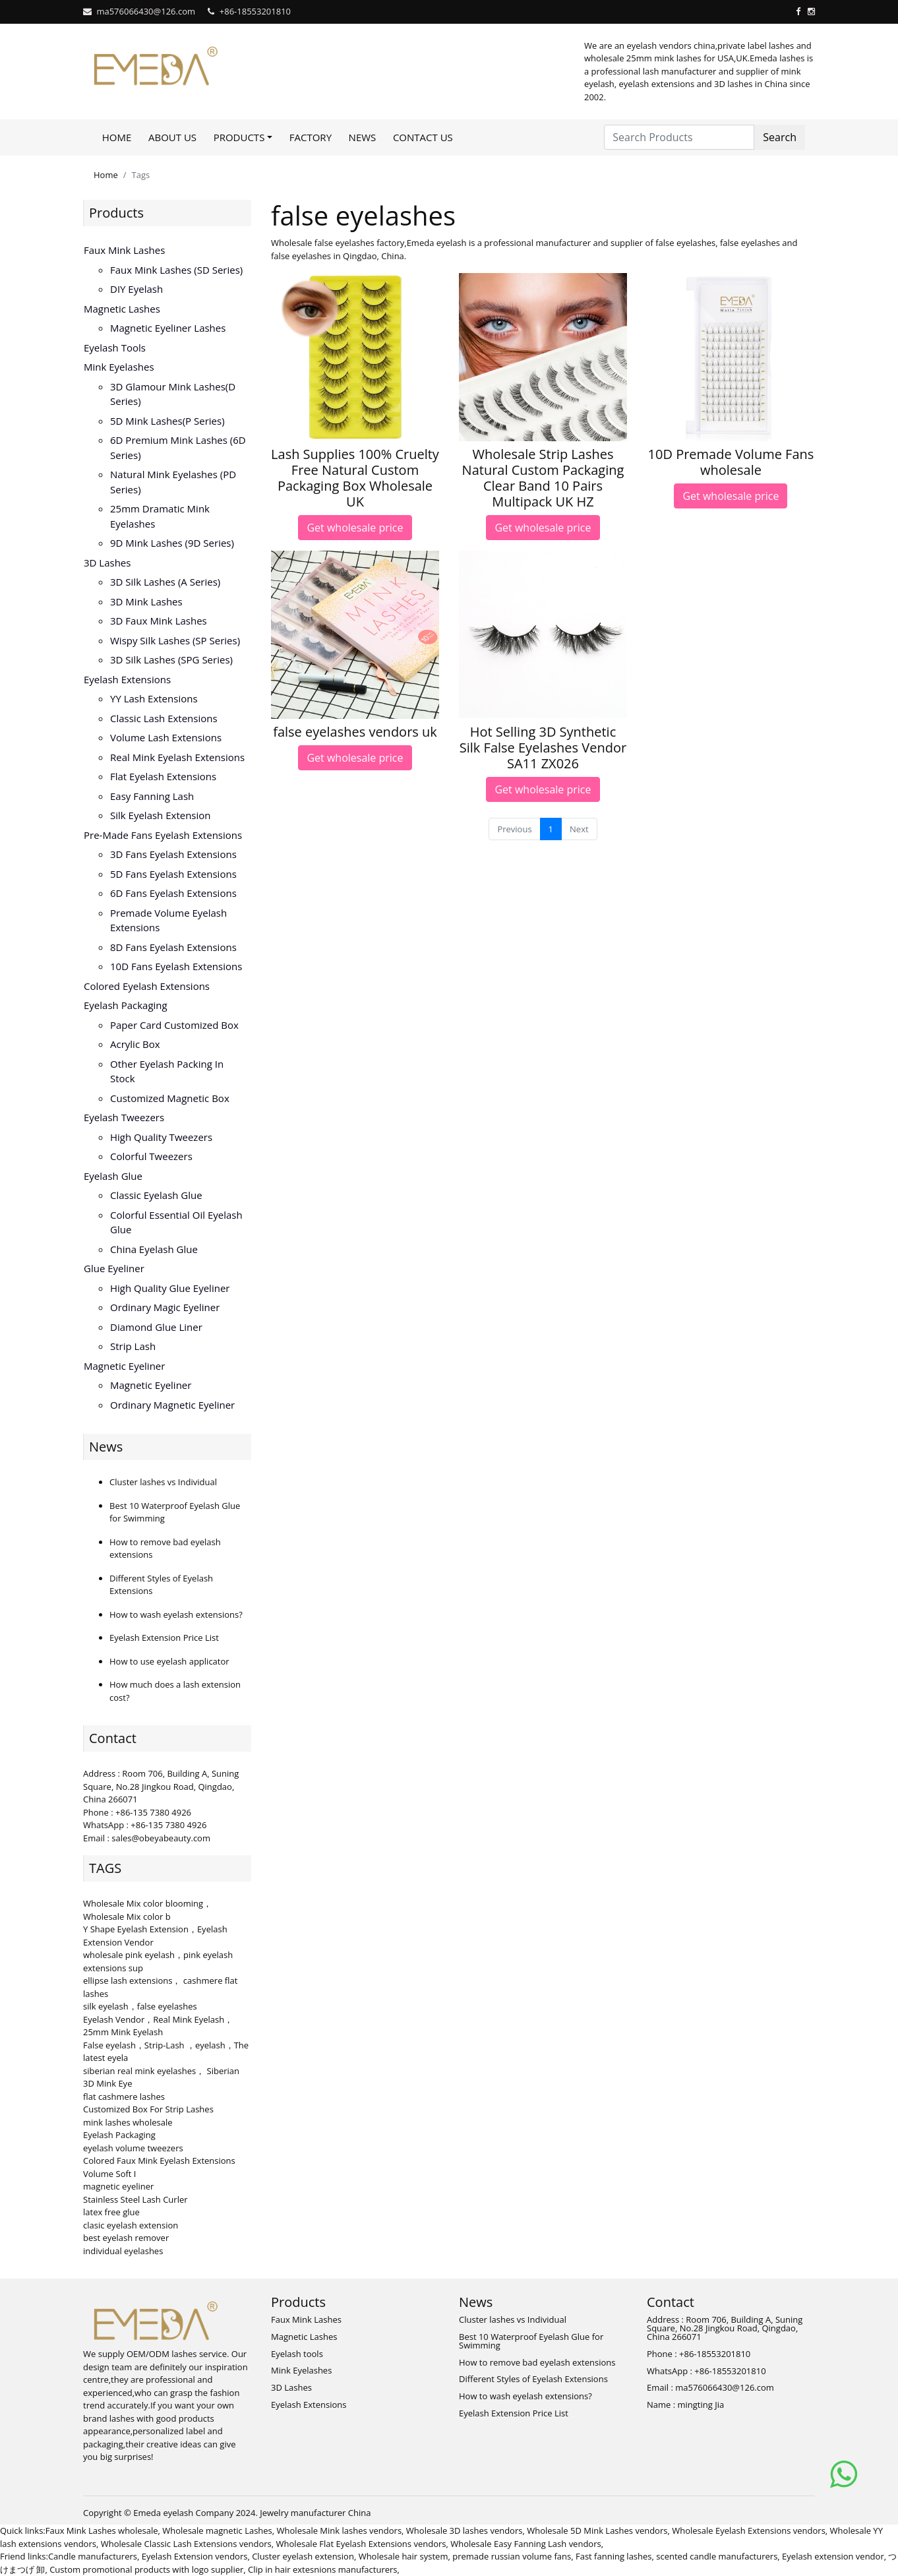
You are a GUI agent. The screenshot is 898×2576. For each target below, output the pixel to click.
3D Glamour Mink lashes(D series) (172, 394)
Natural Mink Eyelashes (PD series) (173, 482)
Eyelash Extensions (127, 679)
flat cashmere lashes (124, 2096)
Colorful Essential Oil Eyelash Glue (176, 1222)
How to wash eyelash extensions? (176, 1614)
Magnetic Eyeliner (124, 1365)
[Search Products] (679, 137)
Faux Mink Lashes (124, 250)
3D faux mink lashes (158, 620)
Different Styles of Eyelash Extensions (533, 2379)
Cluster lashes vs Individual (163, 1482)
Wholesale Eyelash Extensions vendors (748, 2530)
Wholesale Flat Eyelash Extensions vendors (361, 2544)
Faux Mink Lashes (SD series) (176, 269)
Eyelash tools (115, 347)
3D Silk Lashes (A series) (165, 581)
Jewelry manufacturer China (315, 2513)
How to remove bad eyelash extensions (537, 2362)
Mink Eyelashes (119, 366)
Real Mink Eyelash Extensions (177, 757)
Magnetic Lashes (122, 308)
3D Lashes (107, 562)
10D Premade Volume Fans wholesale (731, 462)
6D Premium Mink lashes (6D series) (178, 447)
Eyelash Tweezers (124, 1117)
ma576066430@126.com (145, 11)
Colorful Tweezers (151, 1156)
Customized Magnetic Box (169, 1098)
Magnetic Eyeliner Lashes (167, 327)
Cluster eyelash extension (303, 2556)
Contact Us (423, 137)
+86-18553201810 (255, 11)
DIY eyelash (136, 288)
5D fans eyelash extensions (173, 873)
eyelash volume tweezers (133, 2148)
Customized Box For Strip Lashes (148, 2109)
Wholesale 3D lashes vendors (464, 2530)
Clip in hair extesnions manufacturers (323, 2569)
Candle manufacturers (92, 2556)
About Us (172, 137)
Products (116, 213)
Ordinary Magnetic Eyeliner (172, 1404)
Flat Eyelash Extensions (163, 776)
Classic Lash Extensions (164, 718)
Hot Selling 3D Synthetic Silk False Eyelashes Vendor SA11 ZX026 (543, 747)
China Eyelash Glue (154, 1249)
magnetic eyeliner (118, 2186)
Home (117, 137)
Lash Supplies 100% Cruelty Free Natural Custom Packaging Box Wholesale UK (355, 477)
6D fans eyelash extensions (173, 893)
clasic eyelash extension (130, 2225)
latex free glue (111, 2212)
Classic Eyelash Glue (156, 1195)
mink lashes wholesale (128, 2122)
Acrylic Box (135, 1044)
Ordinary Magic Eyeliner (165, 1307)
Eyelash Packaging (125, 1005)
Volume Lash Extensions (166, 737)
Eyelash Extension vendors (195, 2556)
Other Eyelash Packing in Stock (167, 1071)
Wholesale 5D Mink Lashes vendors (597, 2530)
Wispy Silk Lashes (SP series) (175, 640)
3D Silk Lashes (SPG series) (171, 659)
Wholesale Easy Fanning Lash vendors (525, 2544)
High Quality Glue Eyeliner (169, 1288)
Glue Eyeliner (114, 1268)
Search (779, 137)
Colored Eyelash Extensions (147, 986)
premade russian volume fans (511, 2556)
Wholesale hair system (403, 2556)
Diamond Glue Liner (156, 1327)
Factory (310, 137)
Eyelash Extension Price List (164, 1637)
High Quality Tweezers (161, 1137)
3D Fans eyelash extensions (173, 854)
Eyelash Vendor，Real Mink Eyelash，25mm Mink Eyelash (158, 2026)
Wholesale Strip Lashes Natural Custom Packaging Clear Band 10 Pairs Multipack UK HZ (543, 477)
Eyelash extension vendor (833, 2556)
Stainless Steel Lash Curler (135, 2199)
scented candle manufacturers (716, 2556)
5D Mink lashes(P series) (167, 420)
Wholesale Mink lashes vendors (339, 2530)
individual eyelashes (123, 2251)
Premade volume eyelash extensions (168, 920)
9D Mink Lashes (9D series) (172, 542)
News (362, 137)
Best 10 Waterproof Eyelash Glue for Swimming (531, 2341)
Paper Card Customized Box (174, 1024)
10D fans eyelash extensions (176, 966)
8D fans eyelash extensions (173, 947)
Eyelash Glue (113, 1175)
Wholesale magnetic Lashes (217, 2530)
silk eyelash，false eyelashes (140, 2006)
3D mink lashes (146, 601)
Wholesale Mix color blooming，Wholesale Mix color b (147, 1909)
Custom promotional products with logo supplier (146, 2569)
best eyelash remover (126, 2238)
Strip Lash (133, 1346)
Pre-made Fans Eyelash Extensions (163, 835)
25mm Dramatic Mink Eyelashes (160, 516)
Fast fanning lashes (614, 2556)
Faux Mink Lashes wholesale (101, 2530)
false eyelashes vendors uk (355, 732)
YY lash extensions (154, 698)
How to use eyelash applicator (169, 1661)
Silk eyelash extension (160, 815)
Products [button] (239, 137)
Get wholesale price (355, 527)
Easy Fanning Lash (152, 796)
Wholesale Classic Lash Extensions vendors (186, 2544)
